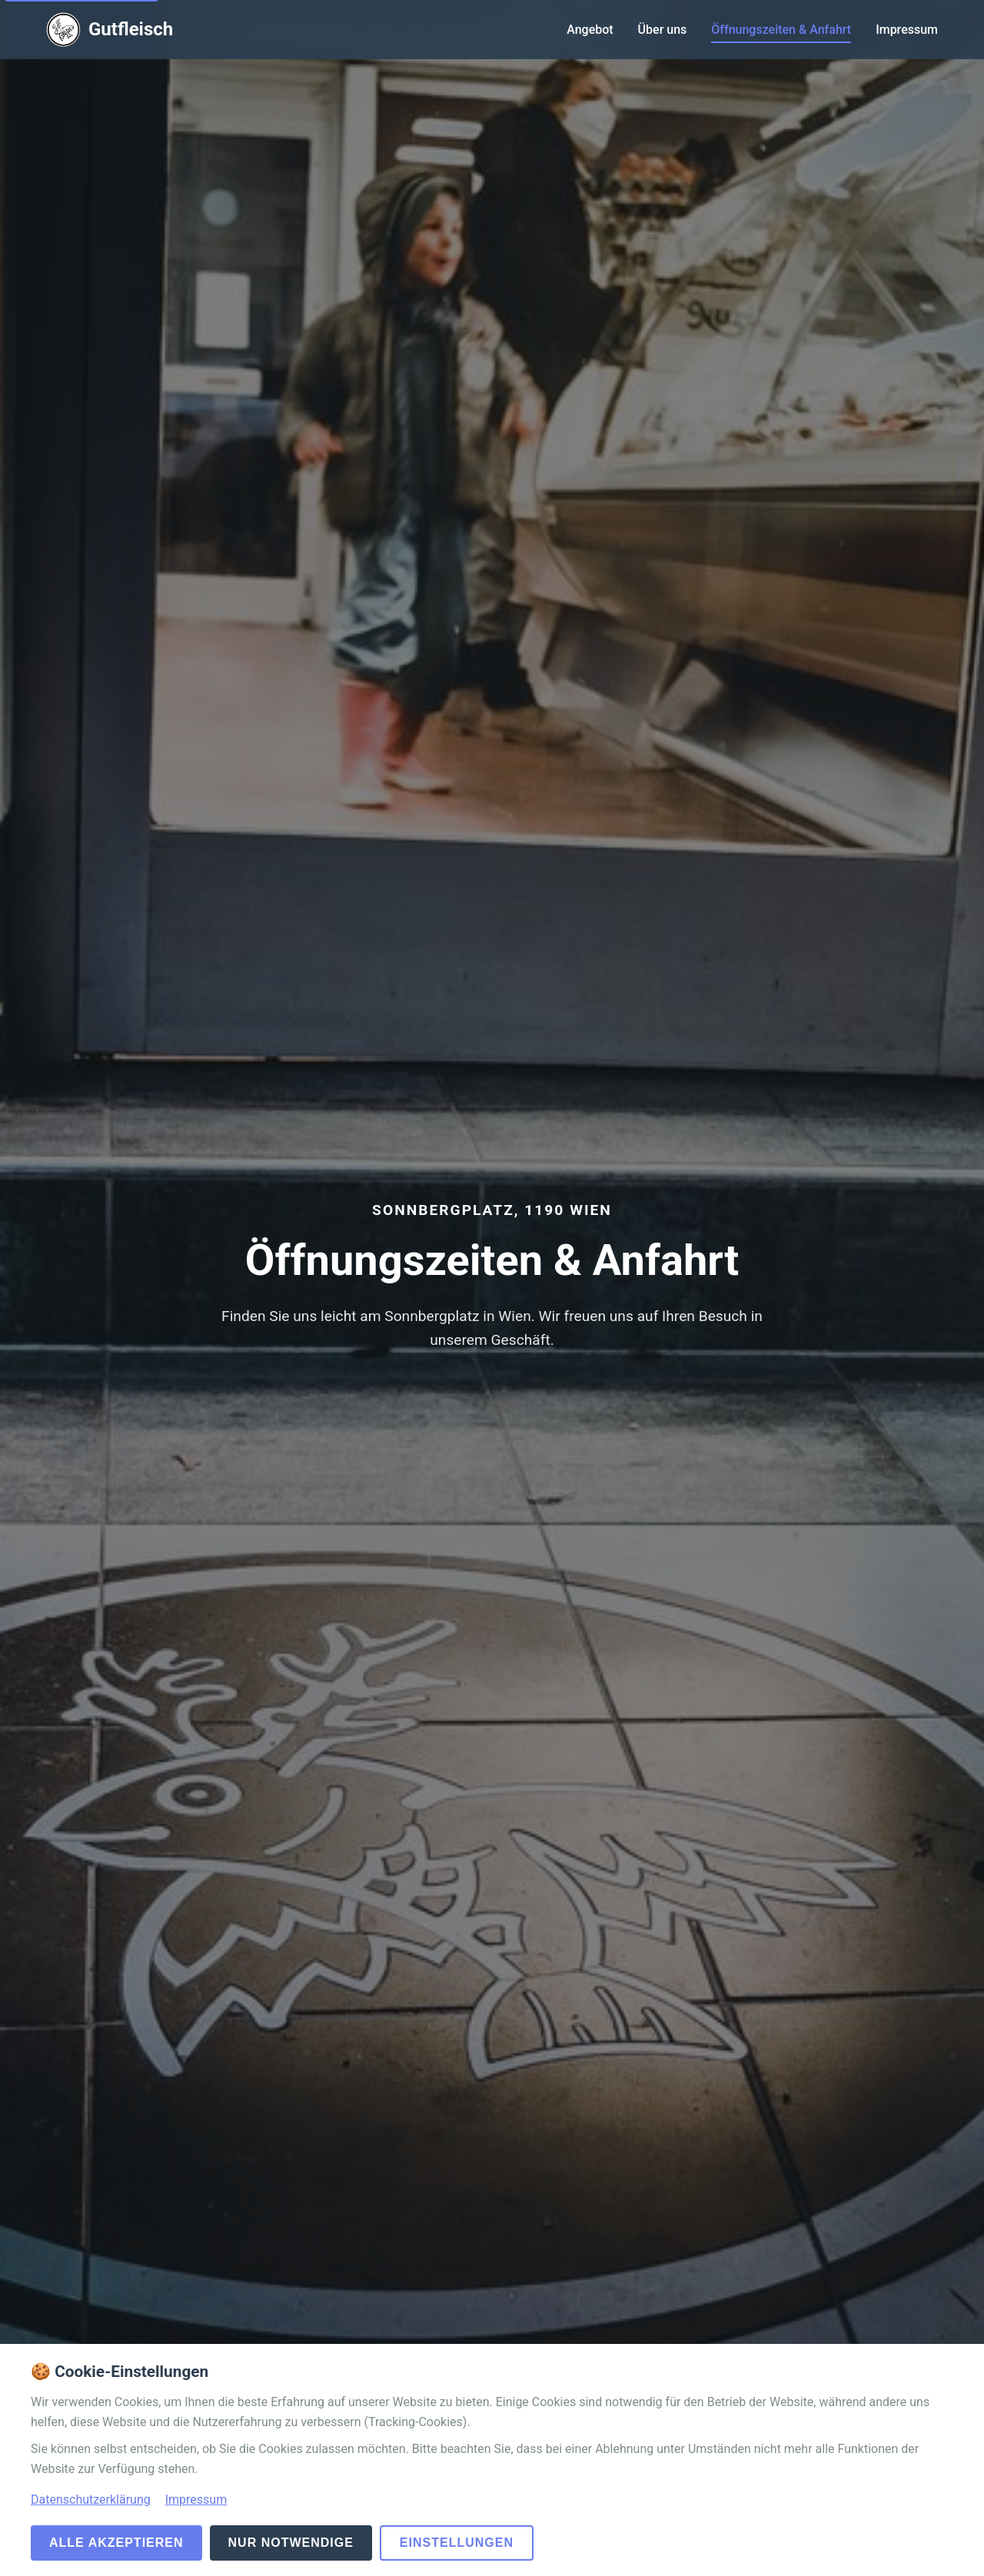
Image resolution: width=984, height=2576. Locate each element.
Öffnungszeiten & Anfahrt (781, 29)
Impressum (907, 29)
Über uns (662, 29)
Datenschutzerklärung (91, 2499)
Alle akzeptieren (116, 2542)
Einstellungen (457, 2542)
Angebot (590, 29)
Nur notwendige (291, 2542)
